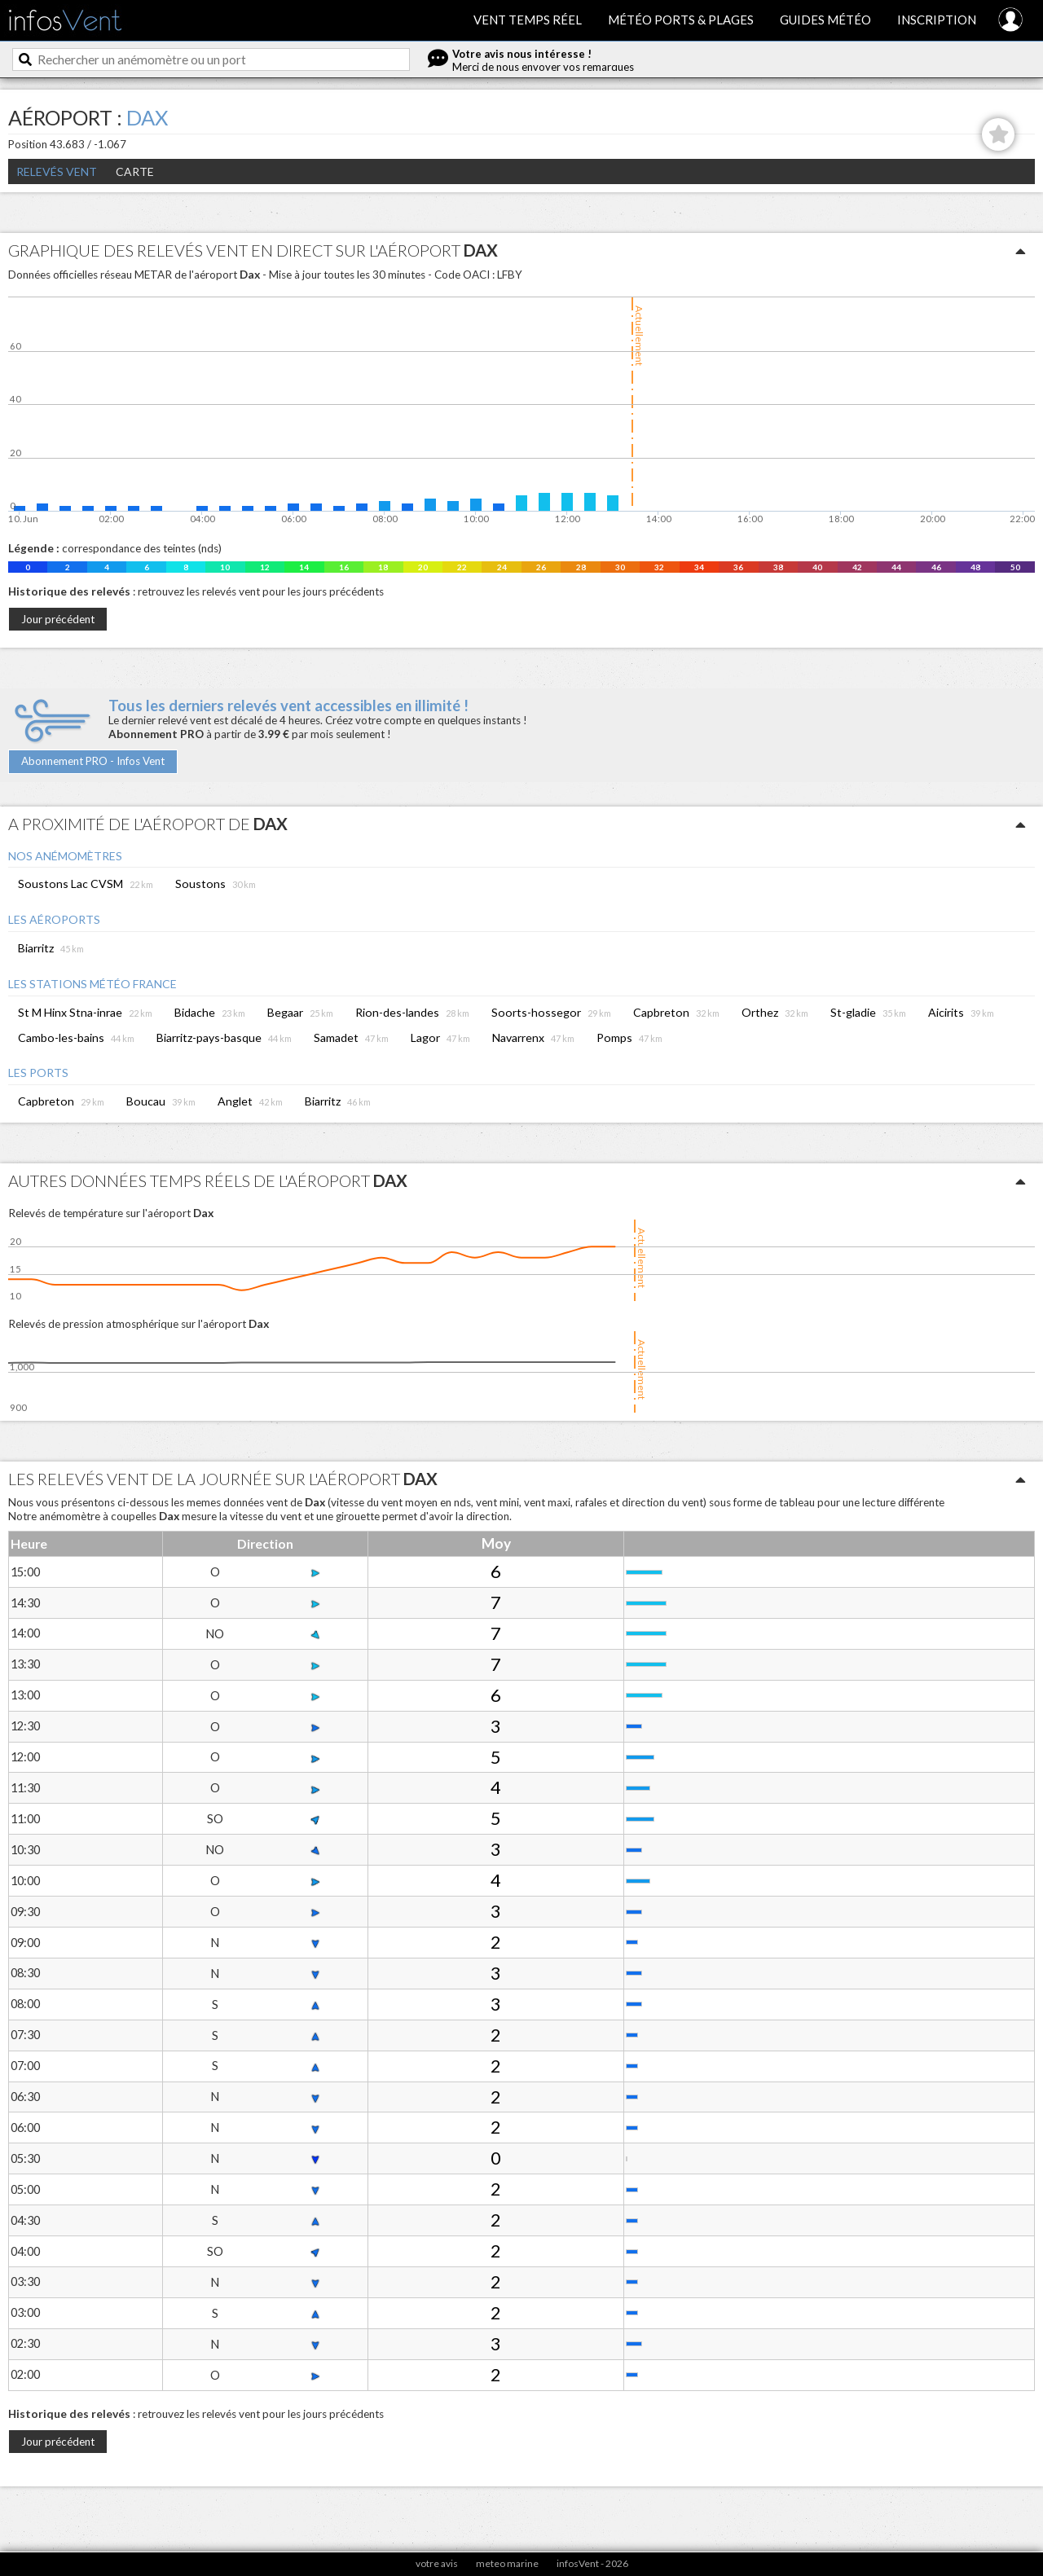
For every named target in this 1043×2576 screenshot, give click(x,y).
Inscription (936, 19)
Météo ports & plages (681, 19)
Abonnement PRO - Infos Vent (93, 760)
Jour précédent (58, 619)
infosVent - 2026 (592, 2563)
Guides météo (825, 19)
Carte (135, 171)
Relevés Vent (56, 171)
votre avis (437, 2563)
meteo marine (507, 2563)
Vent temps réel (527, 19)
